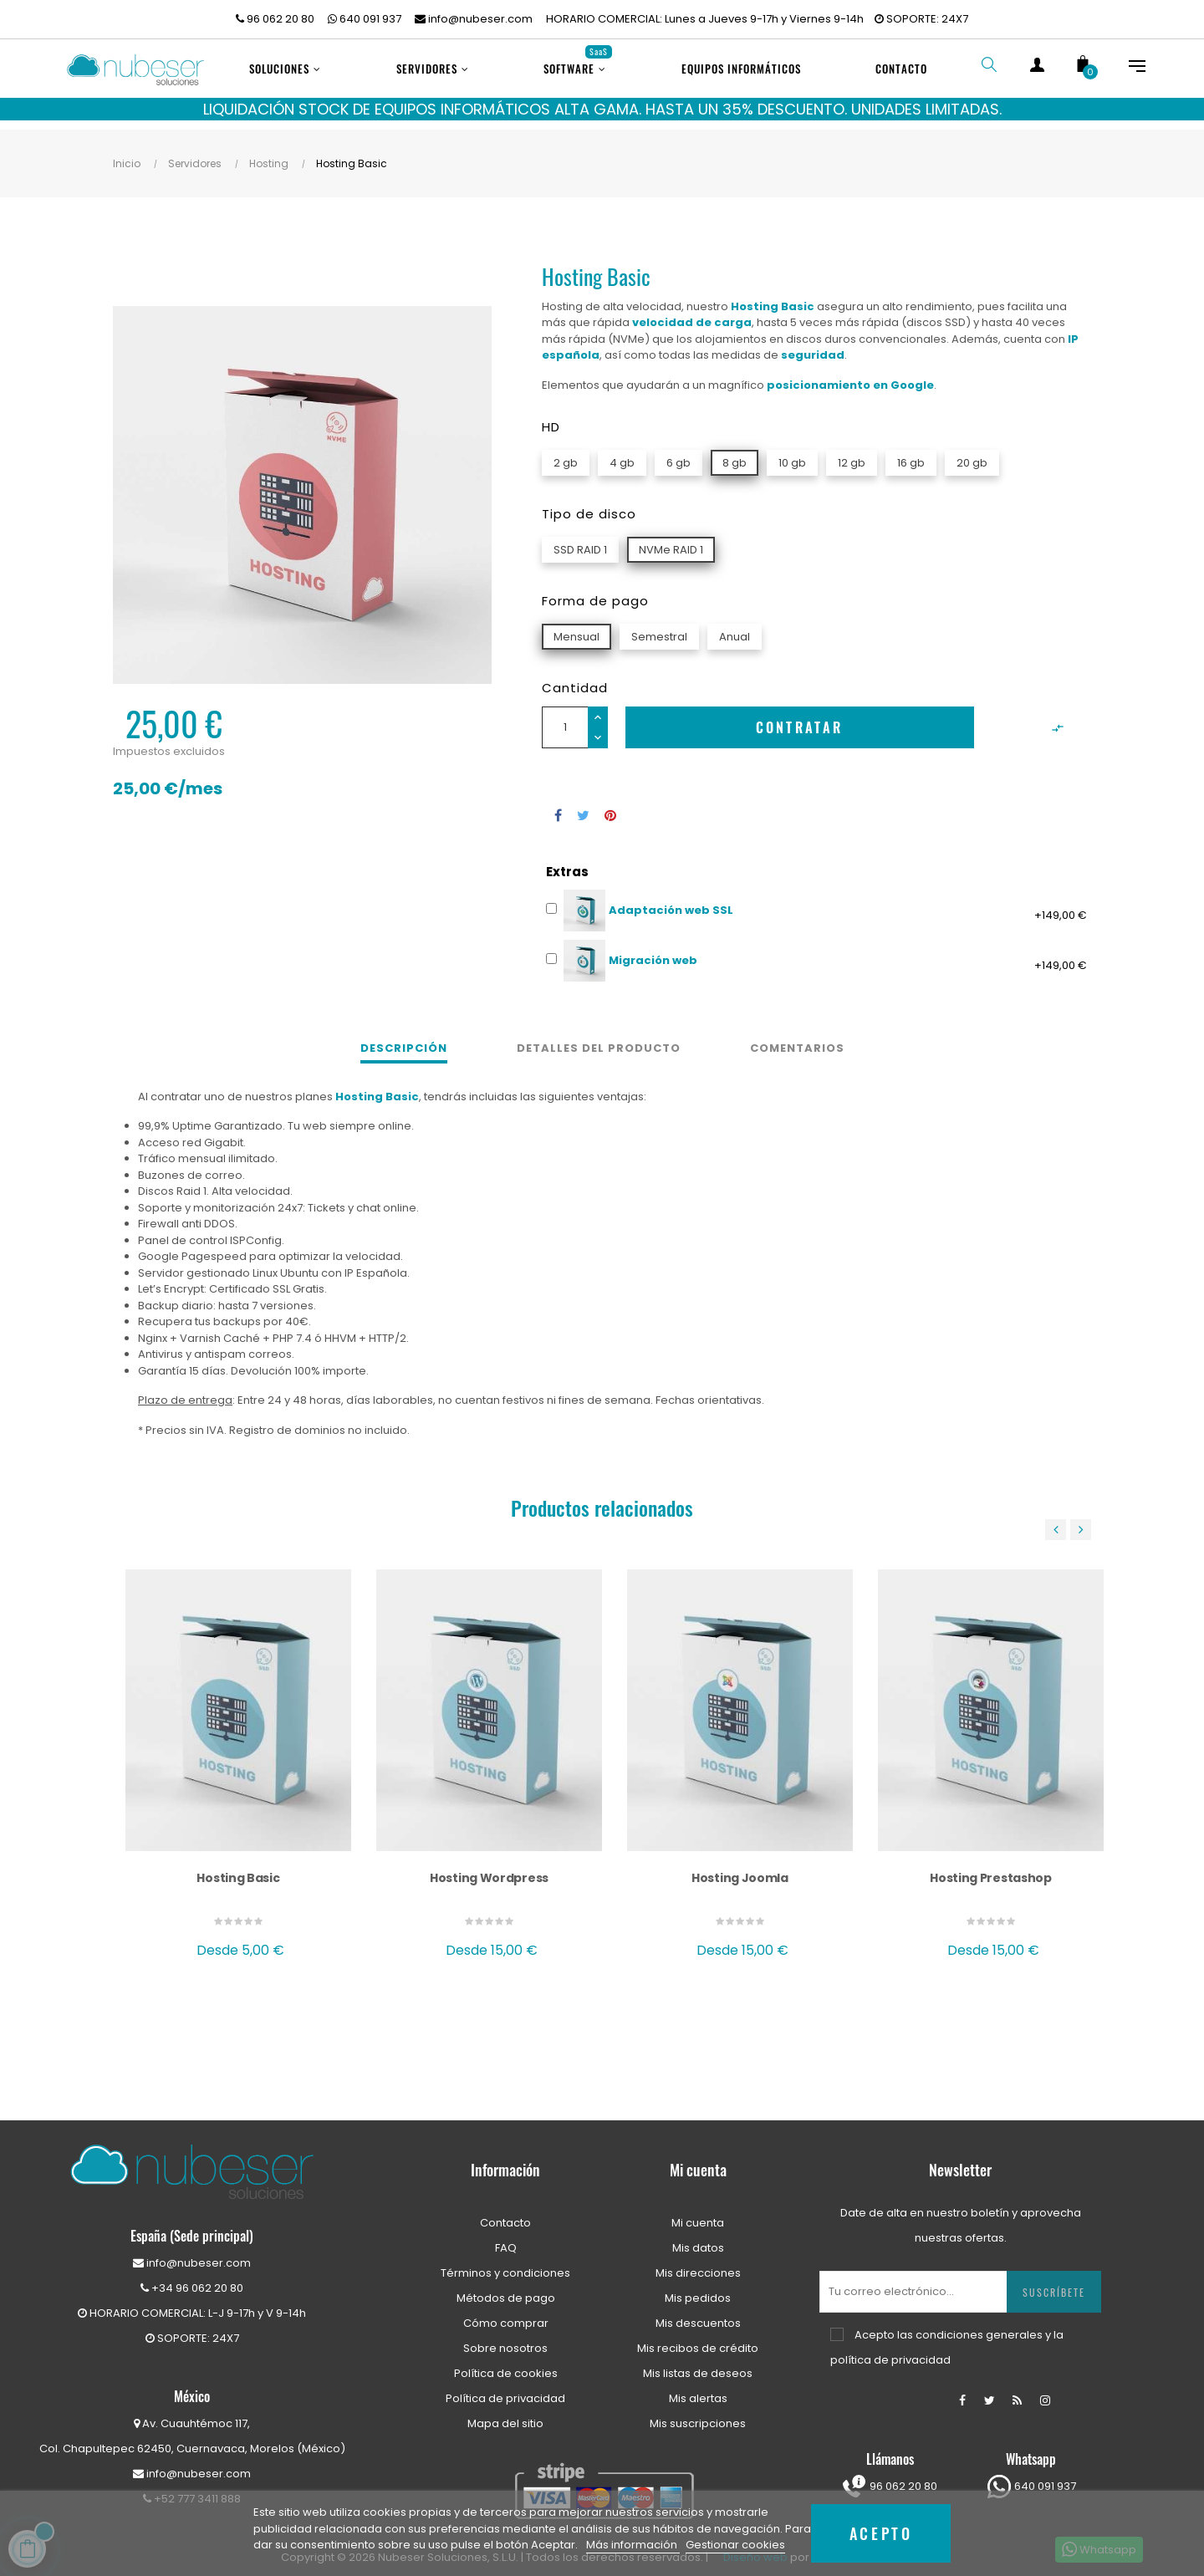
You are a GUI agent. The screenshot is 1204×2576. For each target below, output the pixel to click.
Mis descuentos (698, 2311)
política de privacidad (890, 2348)
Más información (633, 2545)
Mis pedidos (698, 2286)
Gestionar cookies (735, 2545)
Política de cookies (506, 2361)
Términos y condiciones (505, 2261)
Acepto (881, 2533)
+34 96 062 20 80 (191, 2276)
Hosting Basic (237, 1866)
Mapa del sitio (505, 2412)
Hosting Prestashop (991, 1866)
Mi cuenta (697, 2211)
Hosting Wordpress (489, 1866)
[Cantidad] (565, 716)
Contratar (800, 716)
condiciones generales (979, 2323)
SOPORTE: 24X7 (921, 19)
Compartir (558, 803)
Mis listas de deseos (697, 2361)
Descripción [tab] (403, 1037)
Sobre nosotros (505, 2336)
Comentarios (797, 1037)
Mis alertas (698, 2387)
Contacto (505, 2211)
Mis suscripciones (698, 2412)
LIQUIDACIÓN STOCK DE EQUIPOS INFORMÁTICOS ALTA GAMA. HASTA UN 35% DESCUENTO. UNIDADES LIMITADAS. (602, 109)
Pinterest (610, 803)
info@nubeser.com (474, 19)
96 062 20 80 (275, 19)
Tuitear (583, 803)
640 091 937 (364, 19)
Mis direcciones (698, 2261)
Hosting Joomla (739, 1866)
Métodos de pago (506, 2286)
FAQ (506, 2236)
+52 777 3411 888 (192, 2487)
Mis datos (698, 2236)
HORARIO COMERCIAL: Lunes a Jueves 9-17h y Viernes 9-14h (705, 19)
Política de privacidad (505, 2387)
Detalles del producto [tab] (599, 1037)
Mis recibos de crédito (697, 2336)
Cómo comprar (505, 2311)
